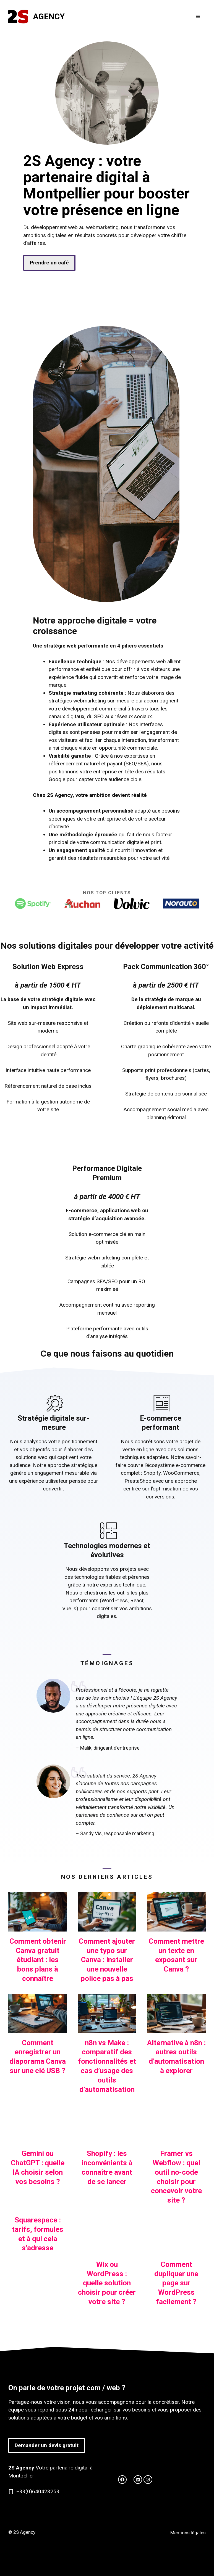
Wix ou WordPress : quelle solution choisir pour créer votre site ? (107, 2283)
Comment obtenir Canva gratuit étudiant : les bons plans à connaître (37, 1960)
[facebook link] (138, 2479)
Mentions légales (188, 2532)
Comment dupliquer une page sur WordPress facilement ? (176, 2283)
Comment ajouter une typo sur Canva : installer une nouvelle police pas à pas (107, 1960)
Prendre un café (49, 262)
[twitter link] (122, 2479)
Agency (49, 16)
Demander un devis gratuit (47, 2445)
